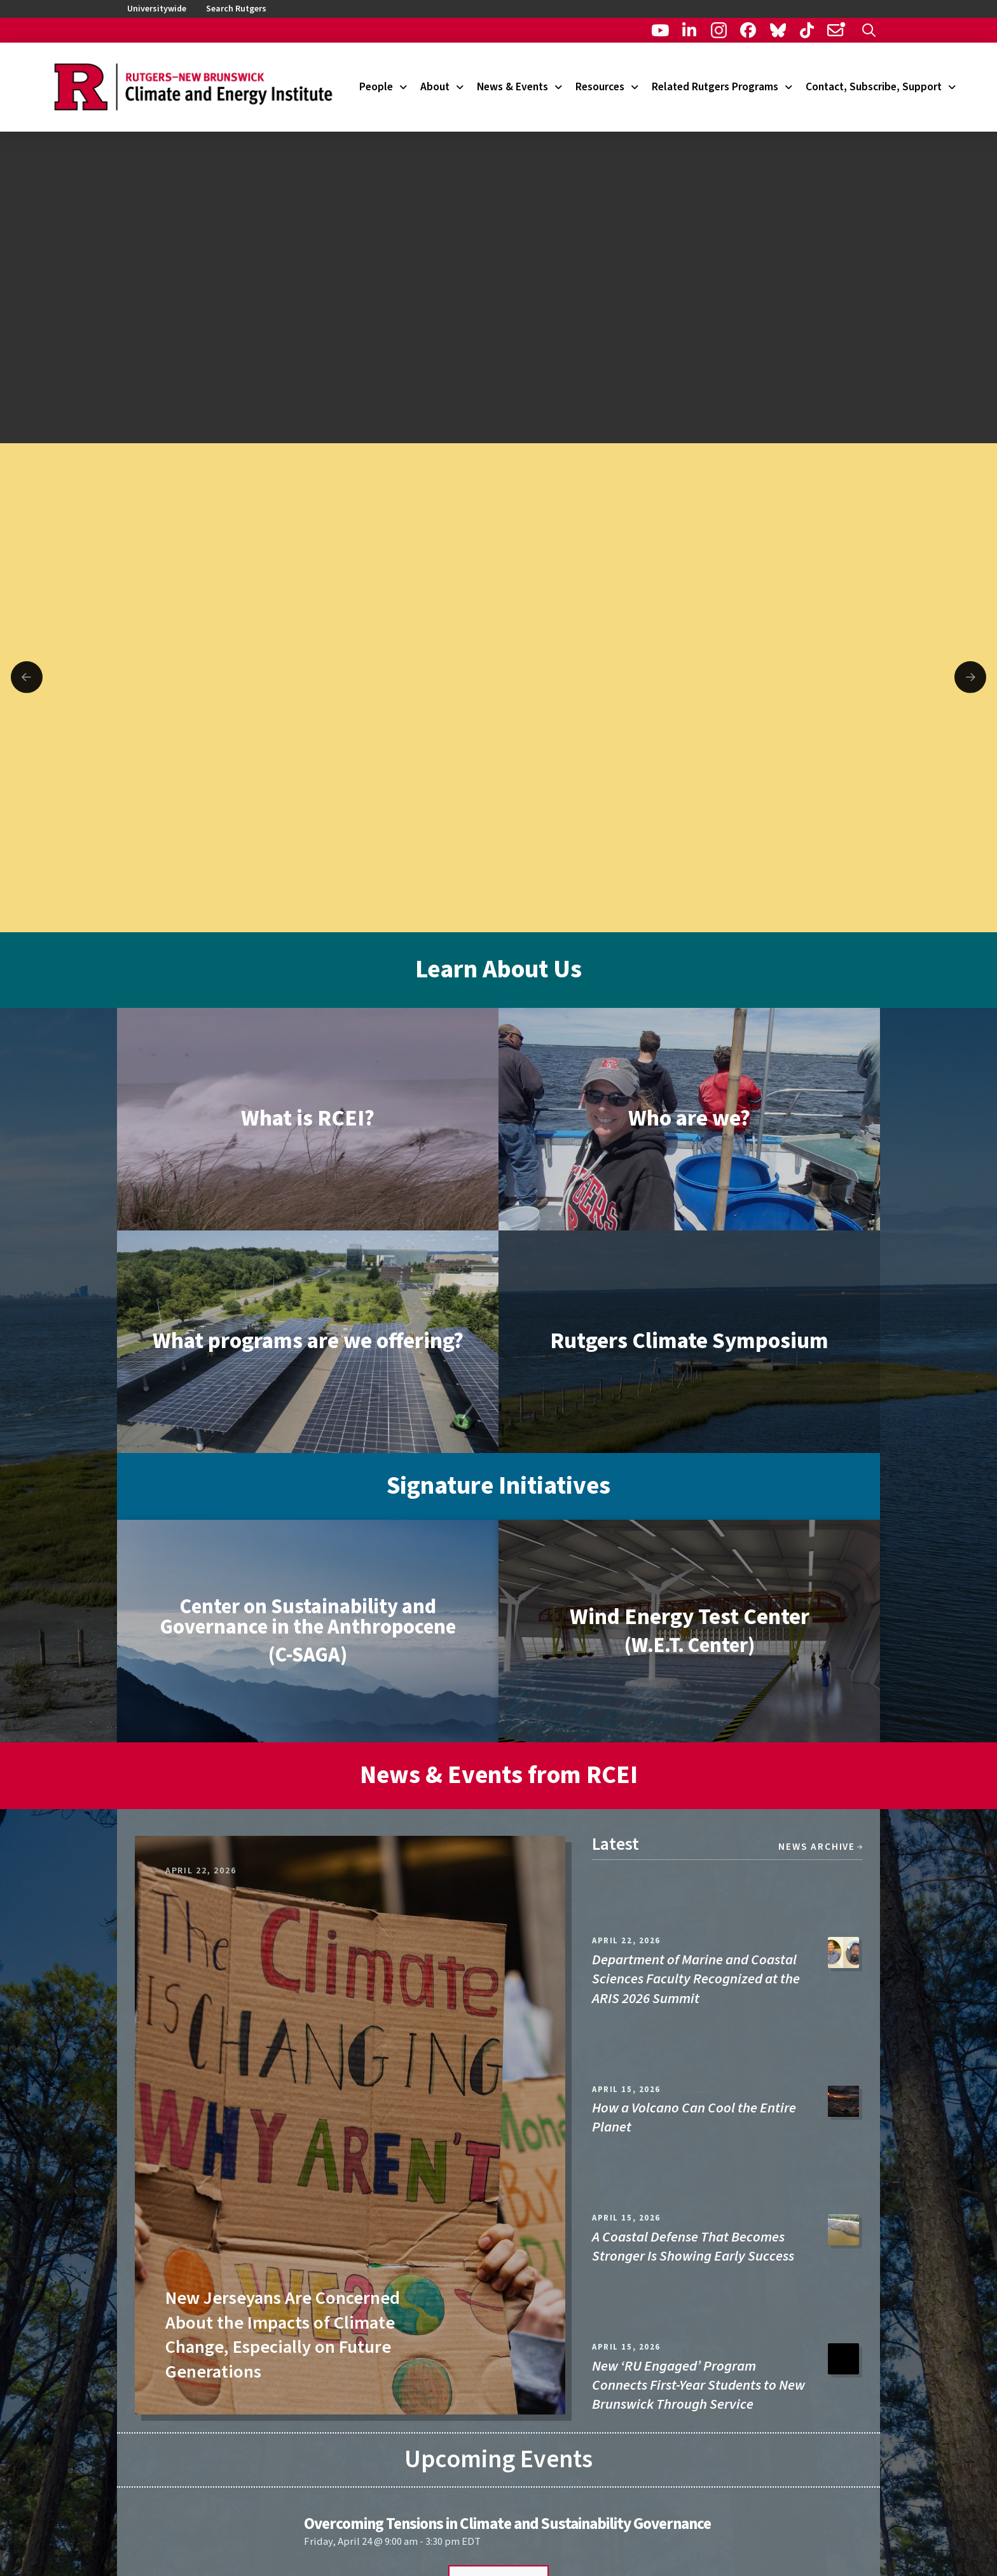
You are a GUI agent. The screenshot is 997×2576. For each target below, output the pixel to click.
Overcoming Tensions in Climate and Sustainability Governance (507, 2523)
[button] (869, 30)
